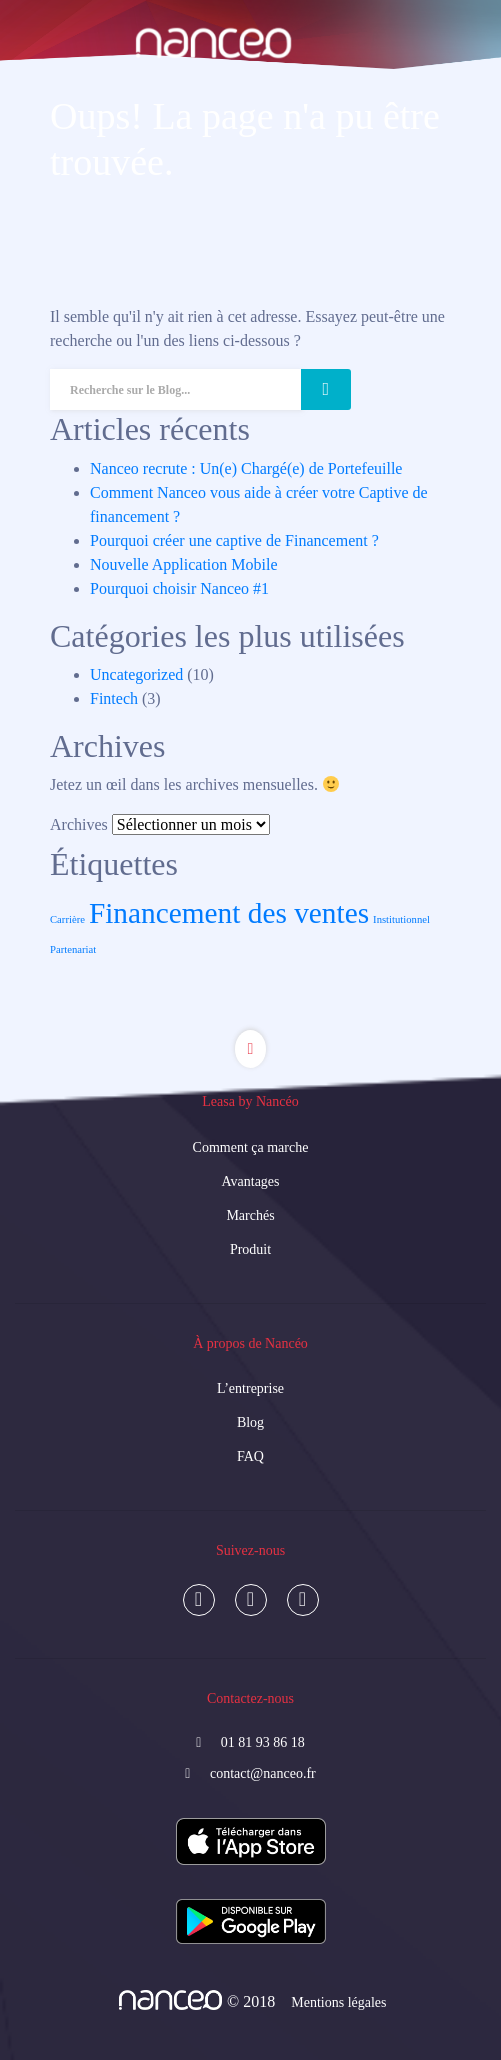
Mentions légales (338, 2002)
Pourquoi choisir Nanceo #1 (179, 588)
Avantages (250, 1181)
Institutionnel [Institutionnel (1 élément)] (401, 919)
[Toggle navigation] (44, 98)
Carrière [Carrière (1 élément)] (67, 919)
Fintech (114, 698)
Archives (79, 824)
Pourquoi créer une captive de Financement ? (234, 540)
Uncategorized (136, 674)
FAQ (250, 1456)
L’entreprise (250, 1388)
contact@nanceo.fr (263, 1773)
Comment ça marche (251, 1147)
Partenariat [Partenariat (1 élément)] (73, 949)
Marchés (250, 1215)
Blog (250, 1422)
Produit (250, 1249)
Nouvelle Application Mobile (184, 564)
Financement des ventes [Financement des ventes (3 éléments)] (229, 913)
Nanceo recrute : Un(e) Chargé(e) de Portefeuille (246, 468)
